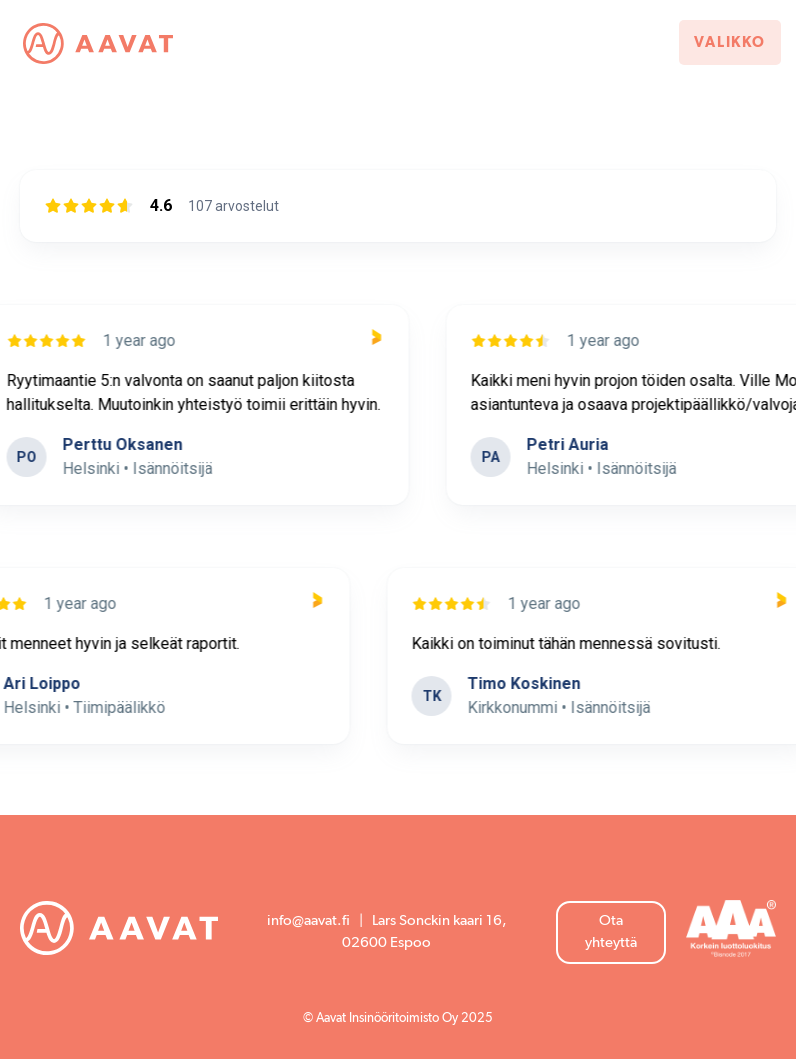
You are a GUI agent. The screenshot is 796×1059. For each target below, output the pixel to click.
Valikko (730, 42)
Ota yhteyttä (611, 932)
